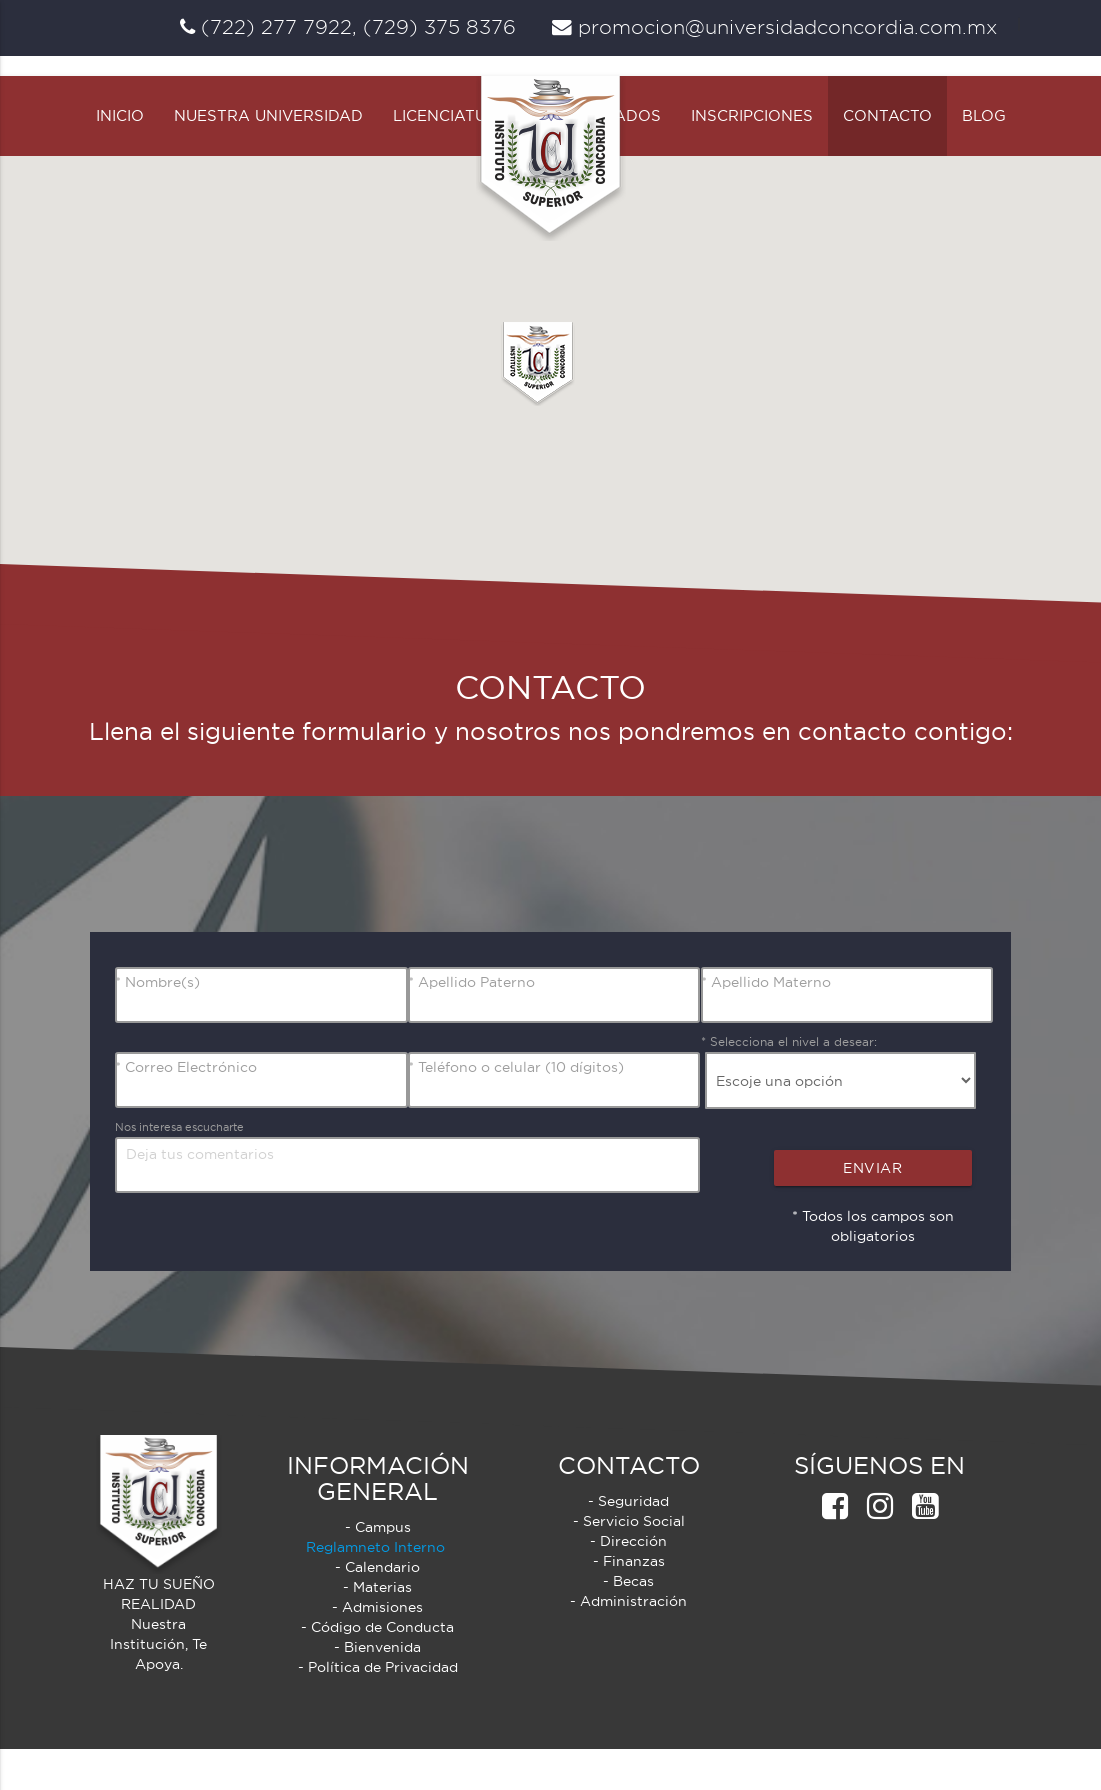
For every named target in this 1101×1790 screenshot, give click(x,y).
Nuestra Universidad (268, 156)
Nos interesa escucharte (186, 1167)
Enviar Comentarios (879, 1213)
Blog (984, 156)
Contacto (887, 156)
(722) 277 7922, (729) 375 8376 (348, 27)
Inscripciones (752, 156)
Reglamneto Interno (377, 1588)
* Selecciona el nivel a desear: (789, 1082)
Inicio (120, 156)
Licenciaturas (456, 156)
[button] (538, 405)
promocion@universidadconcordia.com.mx (774, 27)
